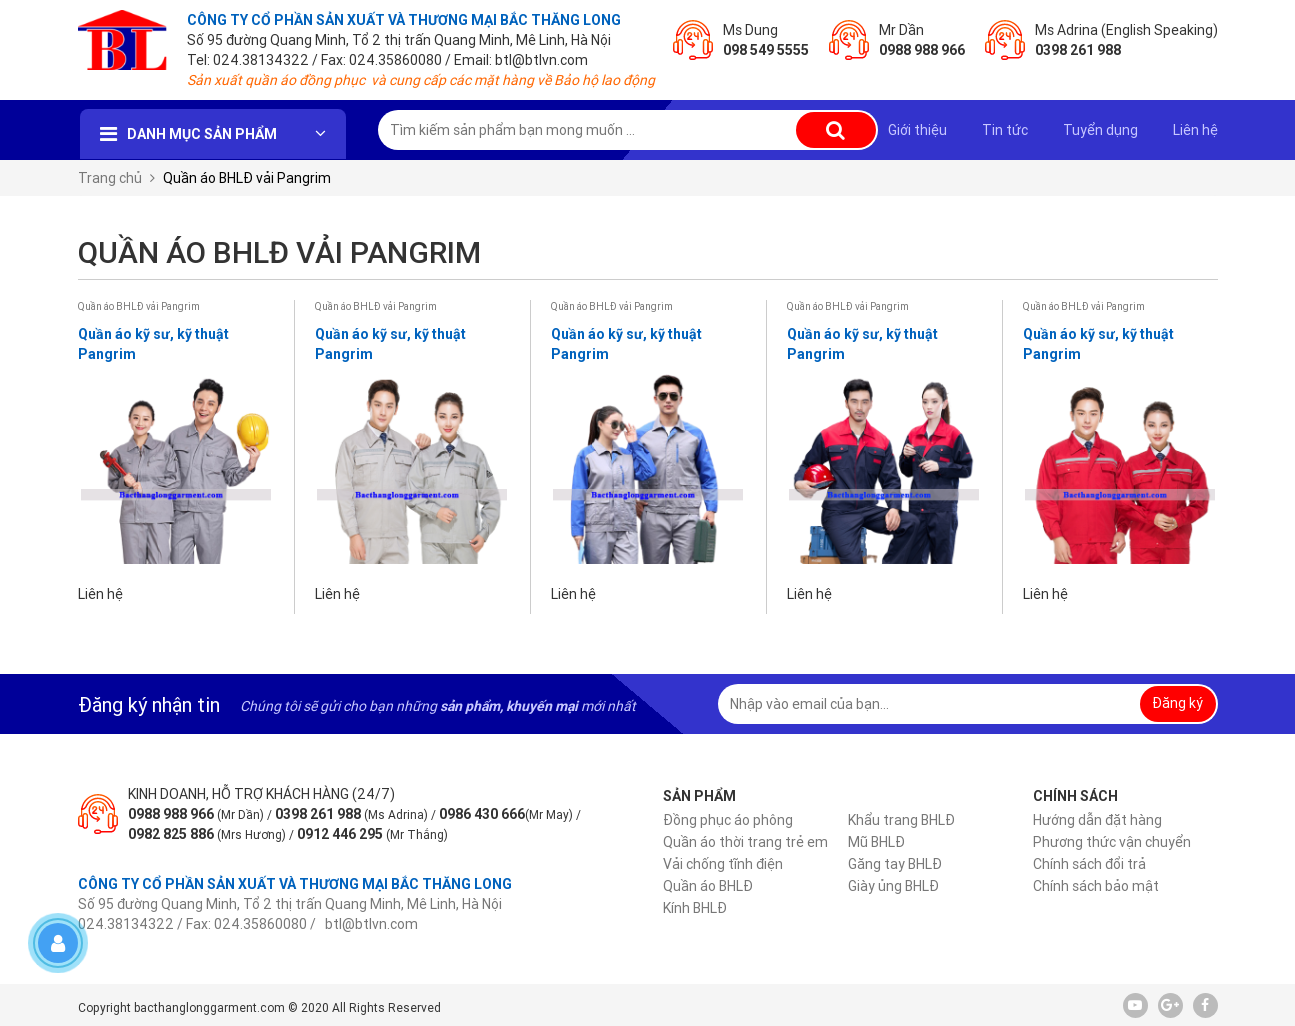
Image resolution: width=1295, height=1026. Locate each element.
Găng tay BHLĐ (895, 864)
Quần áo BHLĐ (708, 886)
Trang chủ (110, 178)
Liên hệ (1195, 130)
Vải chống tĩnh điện (723, 864)
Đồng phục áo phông (728, 820)
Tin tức (1005, 130)
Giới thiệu (917, 130)
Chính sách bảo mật (1096, 886)
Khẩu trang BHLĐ (901, 820)
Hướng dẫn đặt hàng (1097, 820)
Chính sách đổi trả (1089, 864)
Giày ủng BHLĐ (893, 886)
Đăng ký (1177, 703)
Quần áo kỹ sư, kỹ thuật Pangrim (153, 344)
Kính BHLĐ (695, 908)
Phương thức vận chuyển (1112, 842)
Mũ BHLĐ (876, 842)
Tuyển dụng (1100, 130)
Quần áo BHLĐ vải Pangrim (139, 306)
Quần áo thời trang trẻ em (745, 842)
